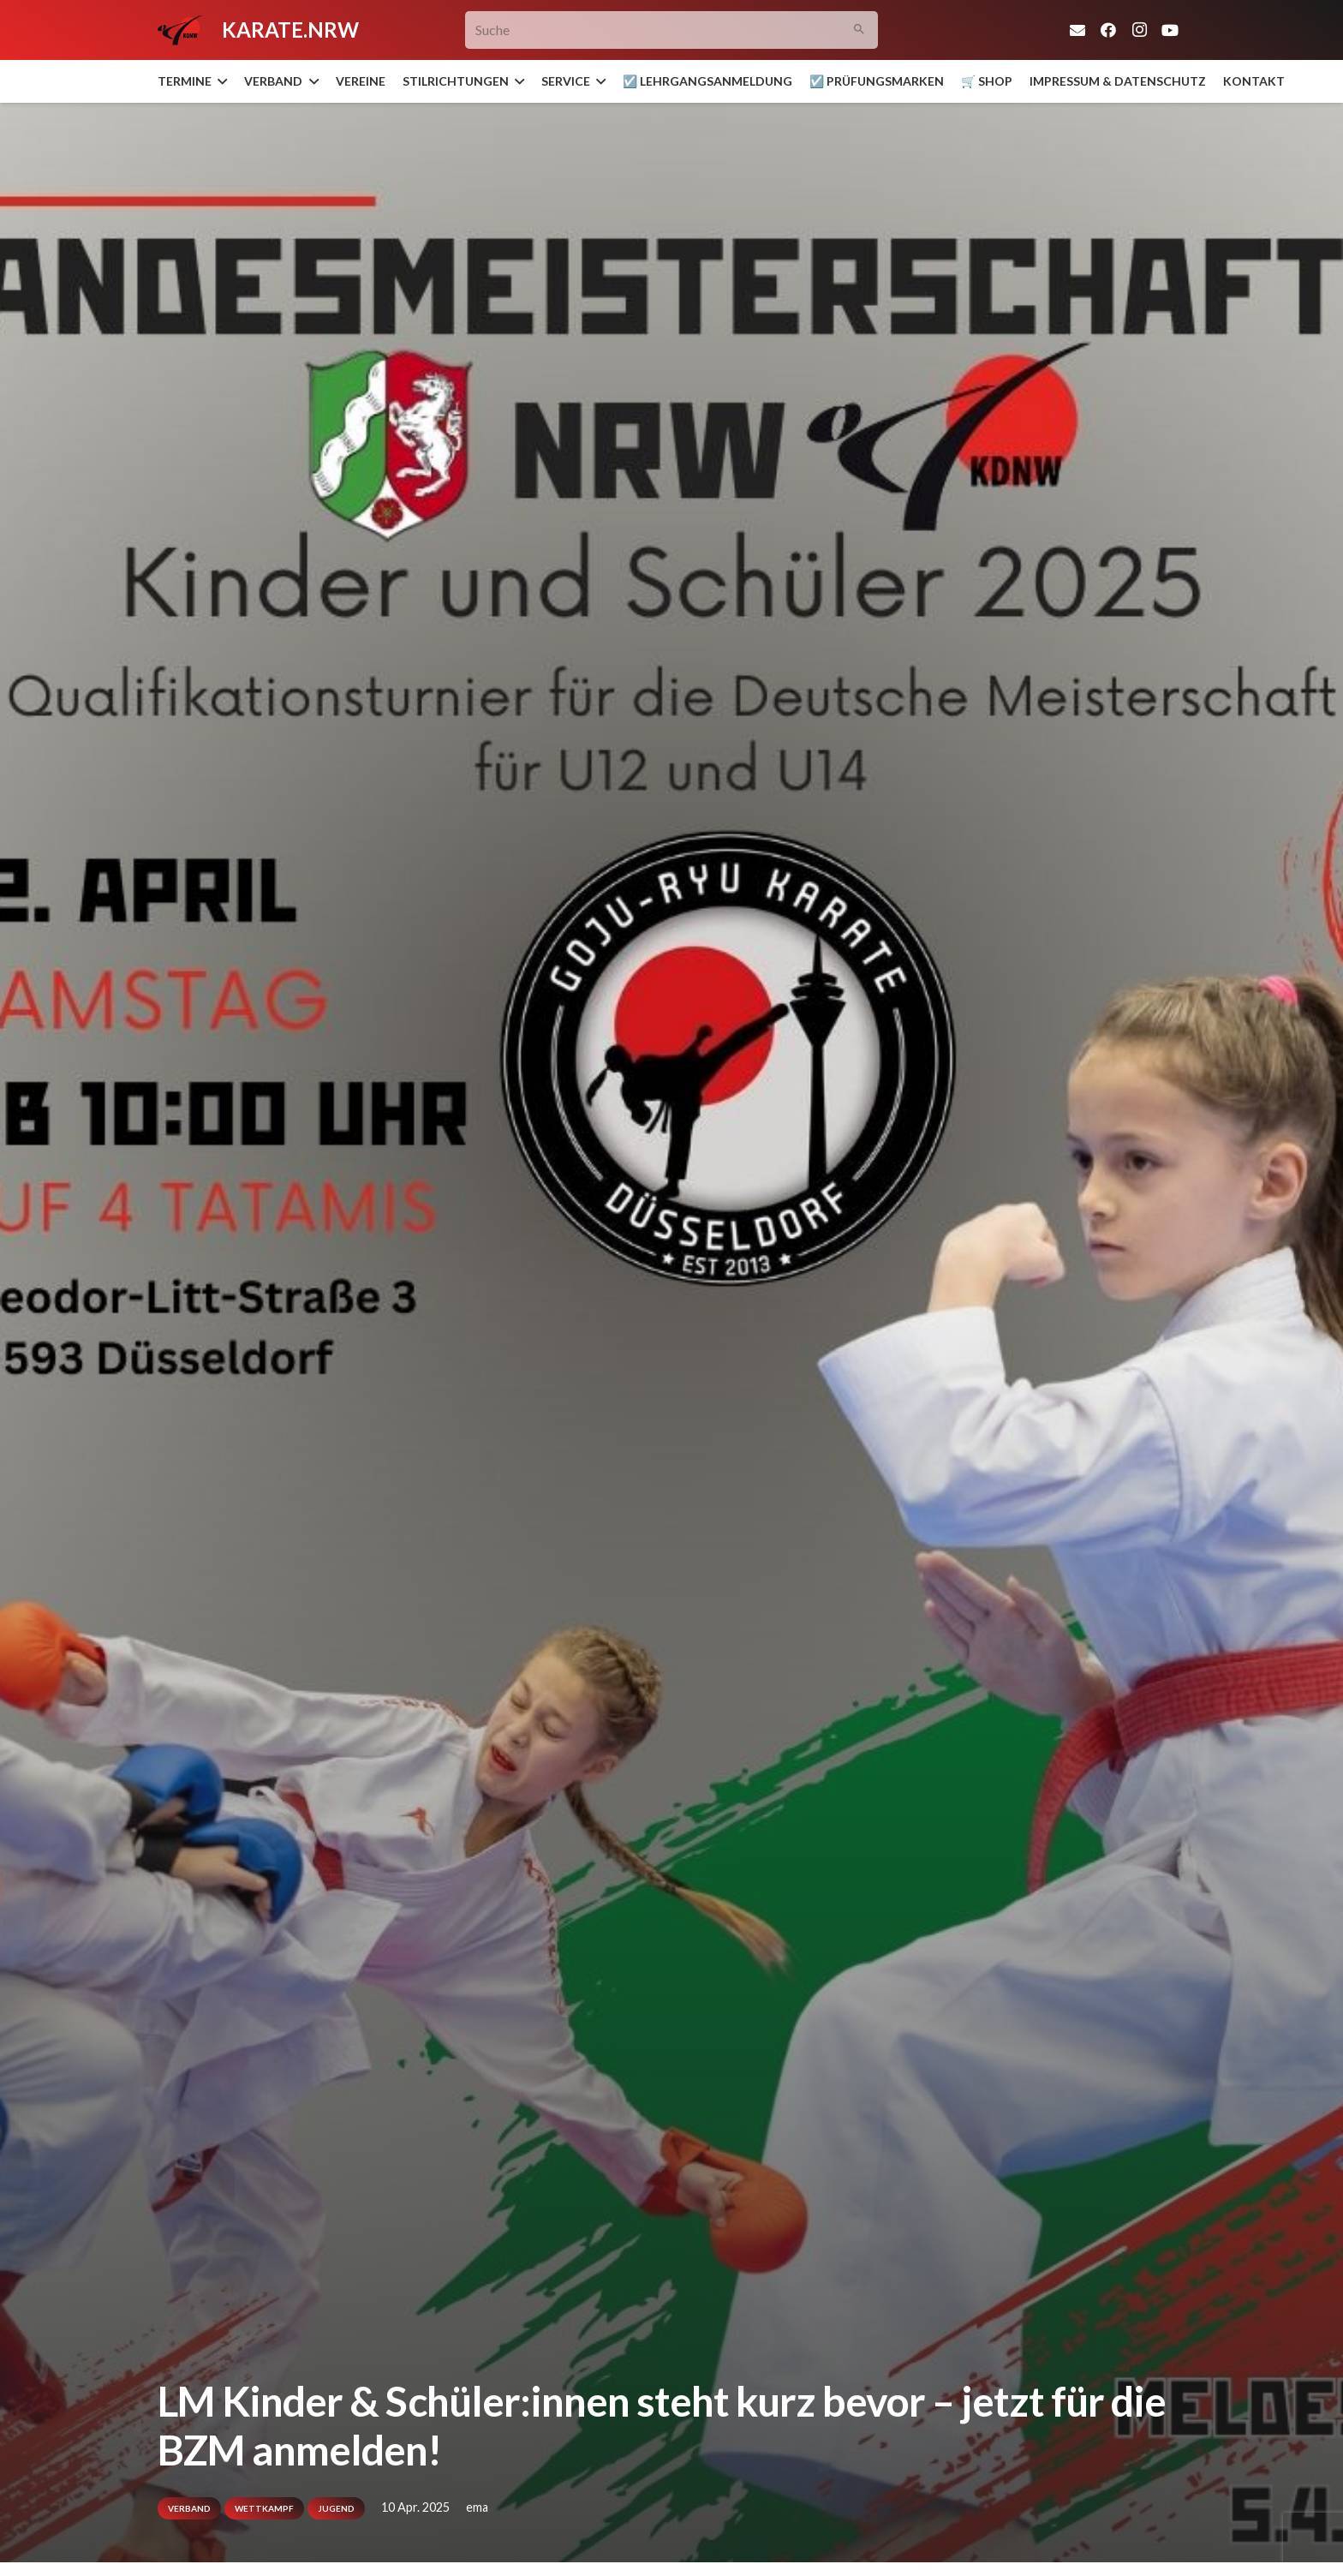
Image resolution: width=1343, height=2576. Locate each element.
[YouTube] (1170, 30)
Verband (189, 2508)
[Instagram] (1139, 30)
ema (477, 2507)
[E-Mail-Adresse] (1077, 30)
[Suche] (672, 30)
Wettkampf (264, 2508)
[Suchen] (859, 30)
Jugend (336, 2508)
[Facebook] (1108, 30)
